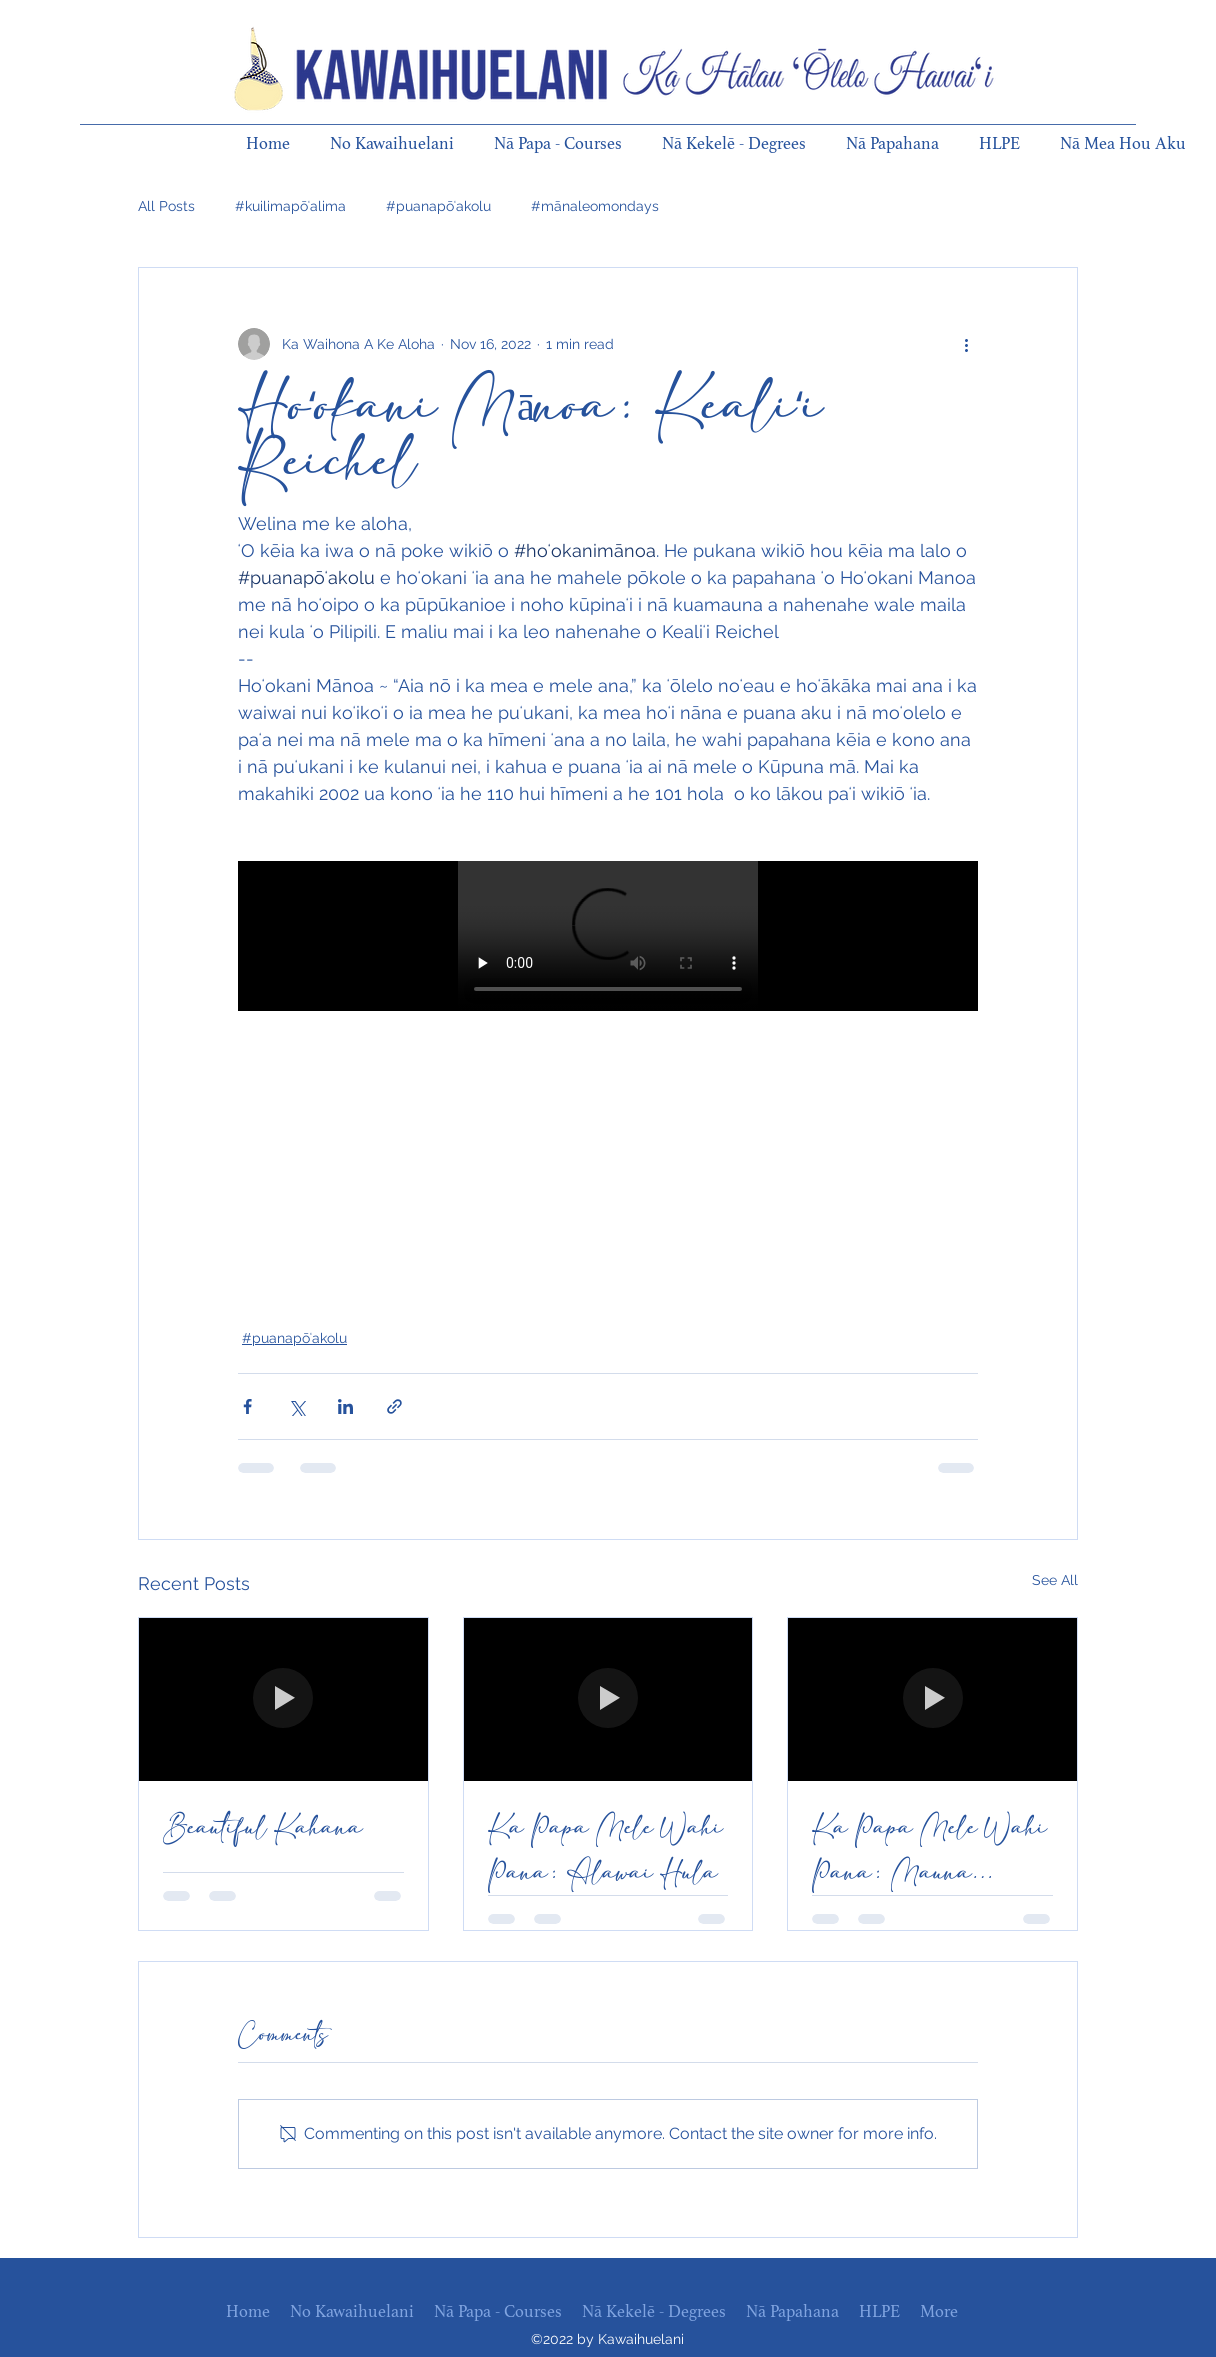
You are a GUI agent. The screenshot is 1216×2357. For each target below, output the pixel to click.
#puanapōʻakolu (438, 206)
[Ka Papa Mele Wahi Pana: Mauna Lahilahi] (932, 1699)
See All (1055, 1580)
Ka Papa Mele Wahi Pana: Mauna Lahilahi (929, 1850)
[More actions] (966, 344)
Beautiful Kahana (263, 1827)
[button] (402, 144)
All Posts (166, 206)
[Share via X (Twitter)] (296, 1406)
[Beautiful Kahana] (283, 1699)
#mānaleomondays (595, 206)
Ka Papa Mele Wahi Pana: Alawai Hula (605, 1850)
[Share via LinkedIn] (345, 1406)
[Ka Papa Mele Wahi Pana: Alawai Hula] (608, 1699)
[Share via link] (394, 1406)
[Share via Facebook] (247, 1406)
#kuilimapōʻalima (290, 206)
